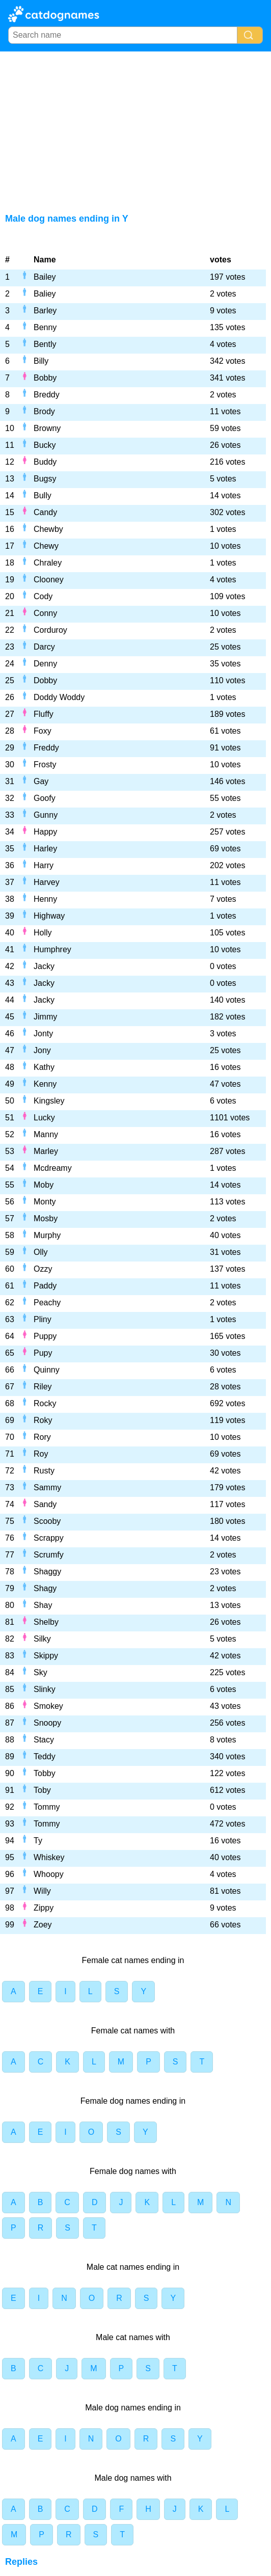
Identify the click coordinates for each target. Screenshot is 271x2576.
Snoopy (47, 1723)
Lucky (44, 1117)
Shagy (45, 1588)
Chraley (48, 562)
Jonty (43, 1033)
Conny (45, 613)
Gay (41, 781)
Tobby (45, 1773)
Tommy (47, 1807)
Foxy (42, 731)
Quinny (47, 1369)
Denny (45, 663)
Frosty (45, 764)
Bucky (45, 445)
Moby (43, 1184)
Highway (49, 915)
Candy (45, 512)
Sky (40, 1672)
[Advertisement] (135, 128)
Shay (43, 1605)
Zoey (43, 1924)
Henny (45, 899)
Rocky (45, 1403)
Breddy (47, 394)
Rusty (44, 1470)
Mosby (46, 1218)
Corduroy (50, 630)
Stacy (44, 1739)
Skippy (46, 1655)
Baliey (45, 293)
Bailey (45, 277)
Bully (42, 495)
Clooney (49, 579)
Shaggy (47, 1571)
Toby (42, 1790)
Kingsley (49, 1100)
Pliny (42, 1319)
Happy (45, 831)
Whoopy (49, 1874)
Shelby (46, 1622)
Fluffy (43, 714)
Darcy (44, 646)
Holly (43, 932)
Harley (45, 848)
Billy (41, 361)
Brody (44, 411)
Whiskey (49, 1857)
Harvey (47, 882)
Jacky (44, 966)
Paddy (45, 1285)
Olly (41, 1252)
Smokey (48, 1706)
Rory (42, 1437)
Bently (45, 344)
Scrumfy (49, 1554)
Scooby (47, 1521)
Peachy (47, 1302)
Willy (42, 1891)
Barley (45, 310)
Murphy (47, 1235)
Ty (38, 1840)
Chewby (48, 529)
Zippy (43, 1907)
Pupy (43, 1353)
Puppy (45, 1336)
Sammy (47, 1487)
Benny (45, 327)
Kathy (44, 1067)
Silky (42, 1638)
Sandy (45, 1504)
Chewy (46, 546)
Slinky (45, 1689)
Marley (46, 1151)
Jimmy (45, 1016)
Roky (43, 1420)
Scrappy (49, 1538)
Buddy (45, 462)
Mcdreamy (53, 1168)
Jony (42, 1050)
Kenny (45, 1084)
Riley (43, 1386)
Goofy (45, 798)
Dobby (45, 680)
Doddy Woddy (59, 697)
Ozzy (43, 1269)
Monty (45, 1201)
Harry (43, 865)
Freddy (46, 747)
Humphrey (52, 949)
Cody (43, 596)
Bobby (45, 377)
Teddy (45, 1756)
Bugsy (45, 478)
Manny (46, 1134)
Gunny (46, 815)
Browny (47, 428)
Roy (41, 1454)
